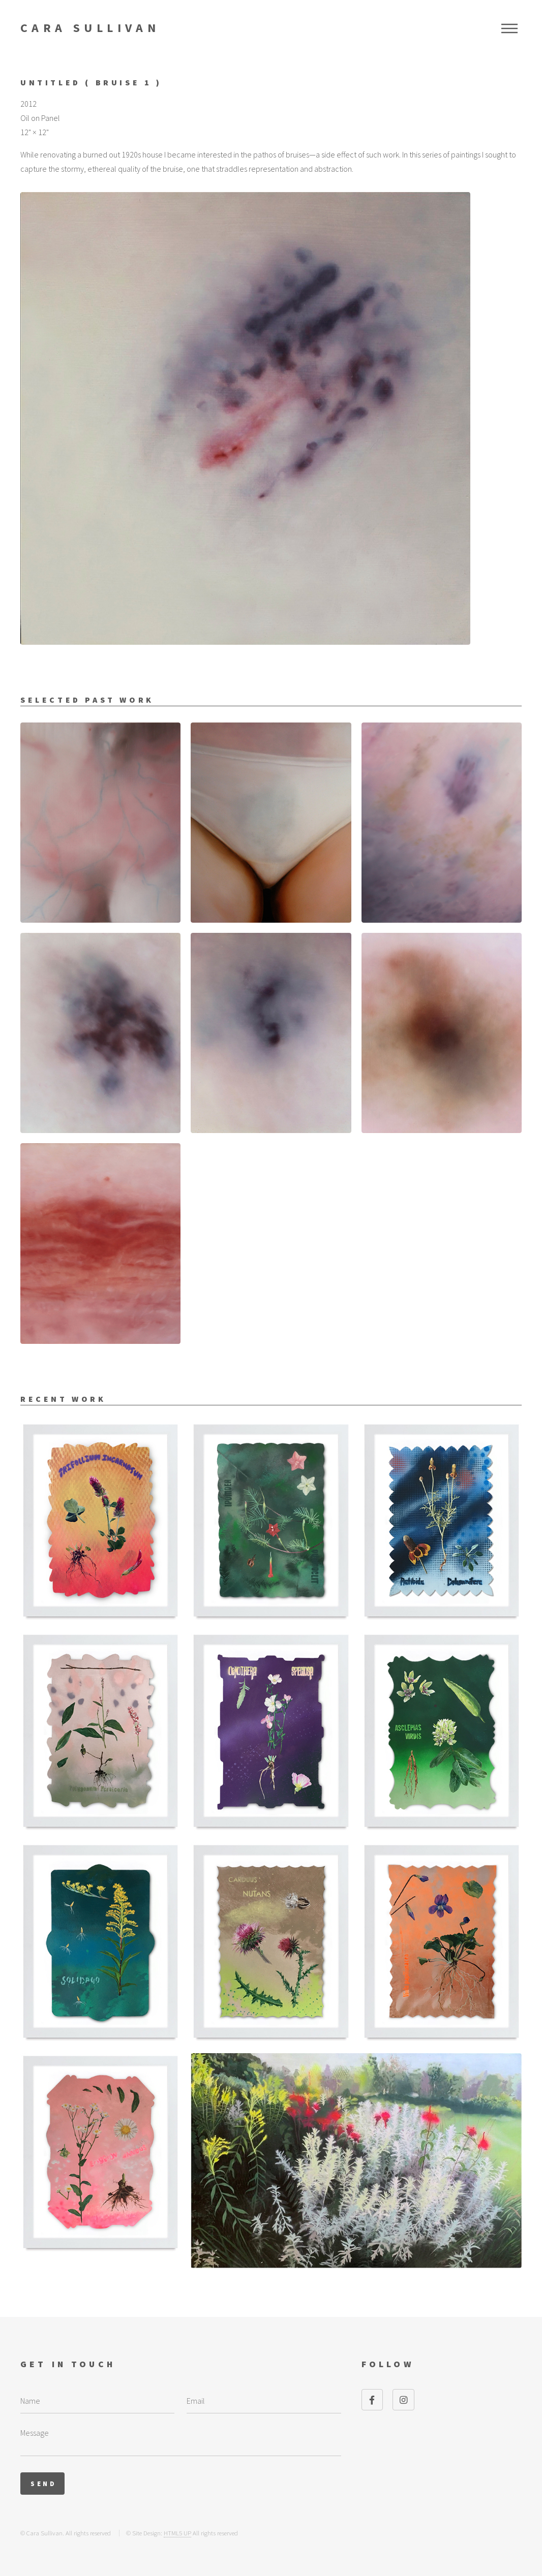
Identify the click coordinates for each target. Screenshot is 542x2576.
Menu (509, 28)
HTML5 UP (177, 2533)
